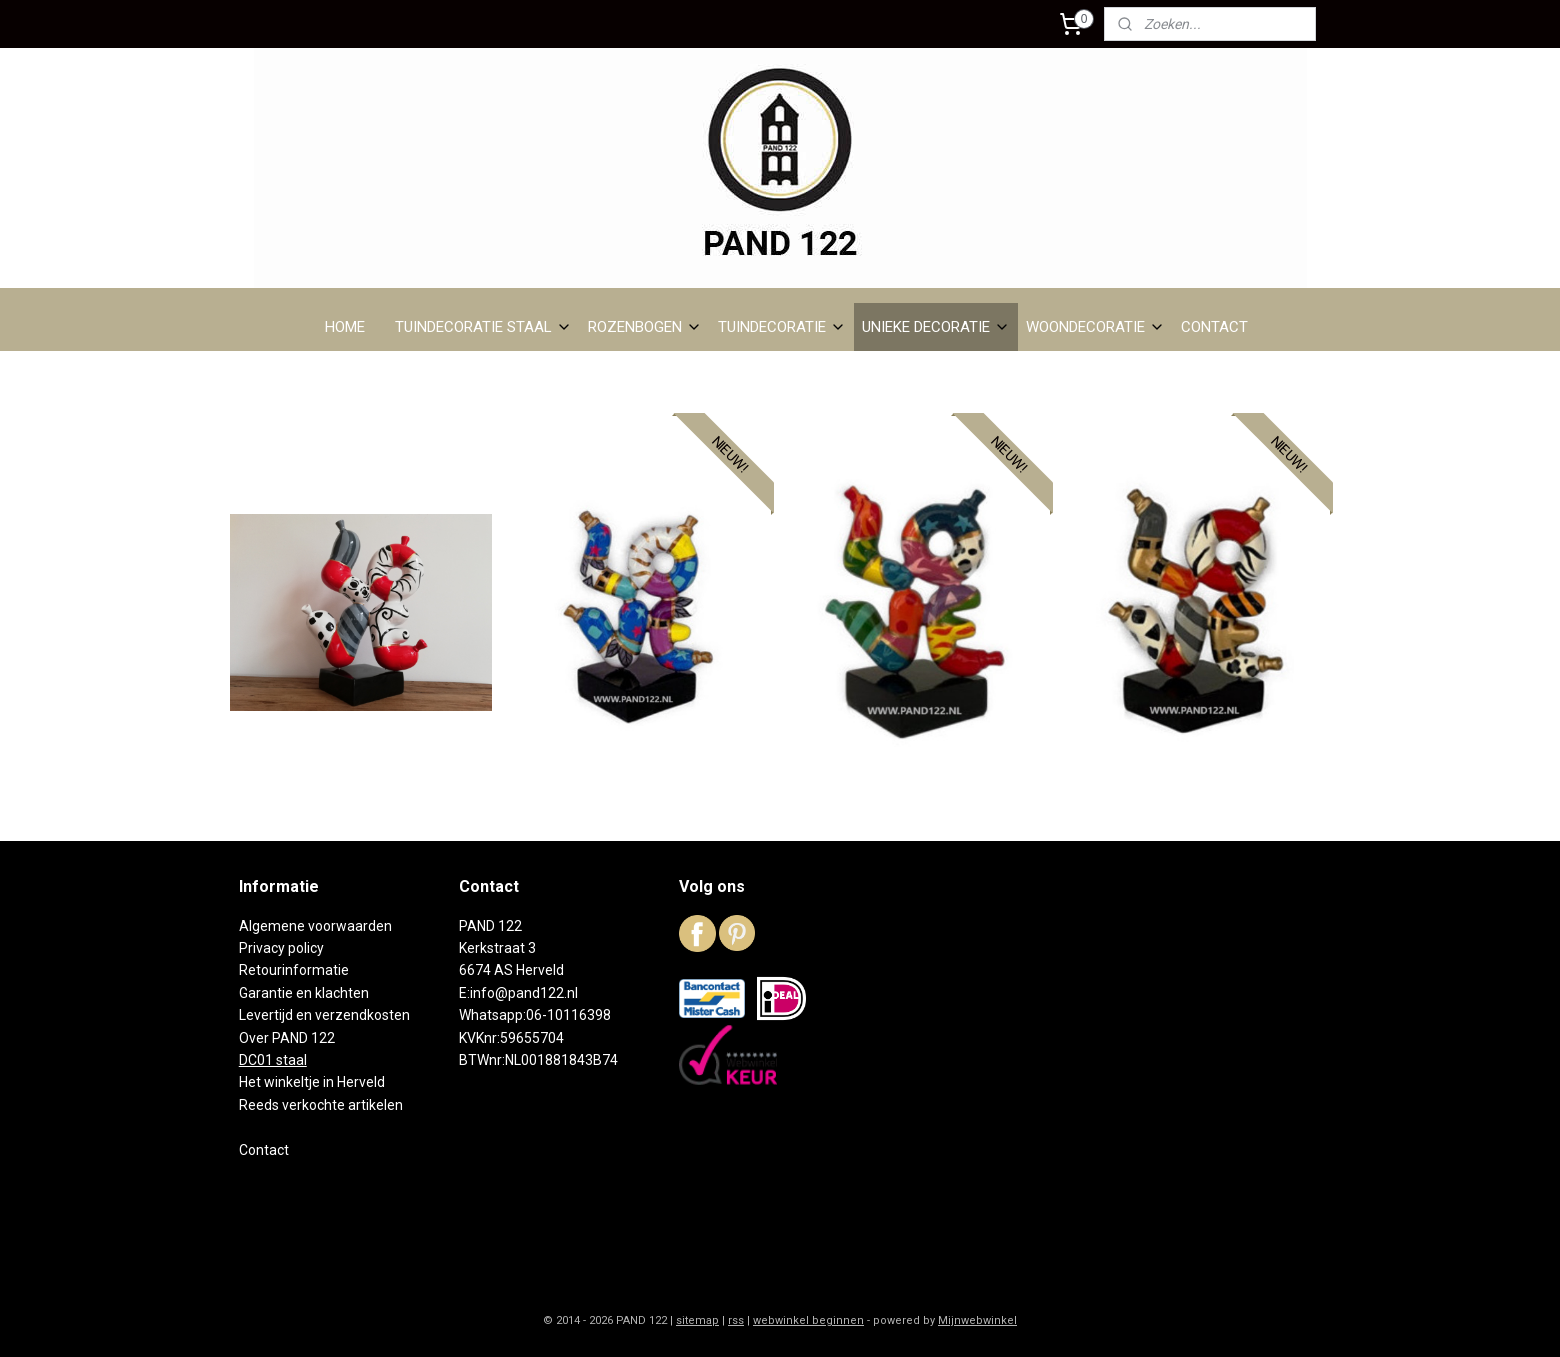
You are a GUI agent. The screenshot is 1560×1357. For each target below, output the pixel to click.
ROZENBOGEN (645, 327)
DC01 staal (273, 1060)
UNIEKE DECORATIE (936, 327)
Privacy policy (281, 948)
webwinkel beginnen (808, 1320)
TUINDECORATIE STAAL (483, 327)
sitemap (697, 1320)
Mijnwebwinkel (977, 1320)
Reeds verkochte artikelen (321, 1105)
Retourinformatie (294, 970)
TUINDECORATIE (782, 327)
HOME (345, 327)
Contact (264, 1150)
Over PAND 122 (287, 1038)
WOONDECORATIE (1095, 327)
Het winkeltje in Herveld (312, 1082)
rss (736, 1320)
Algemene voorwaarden (315, 926)
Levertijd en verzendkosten (324, 1015)
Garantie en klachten (304, 993)
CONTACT (1214, 327)
